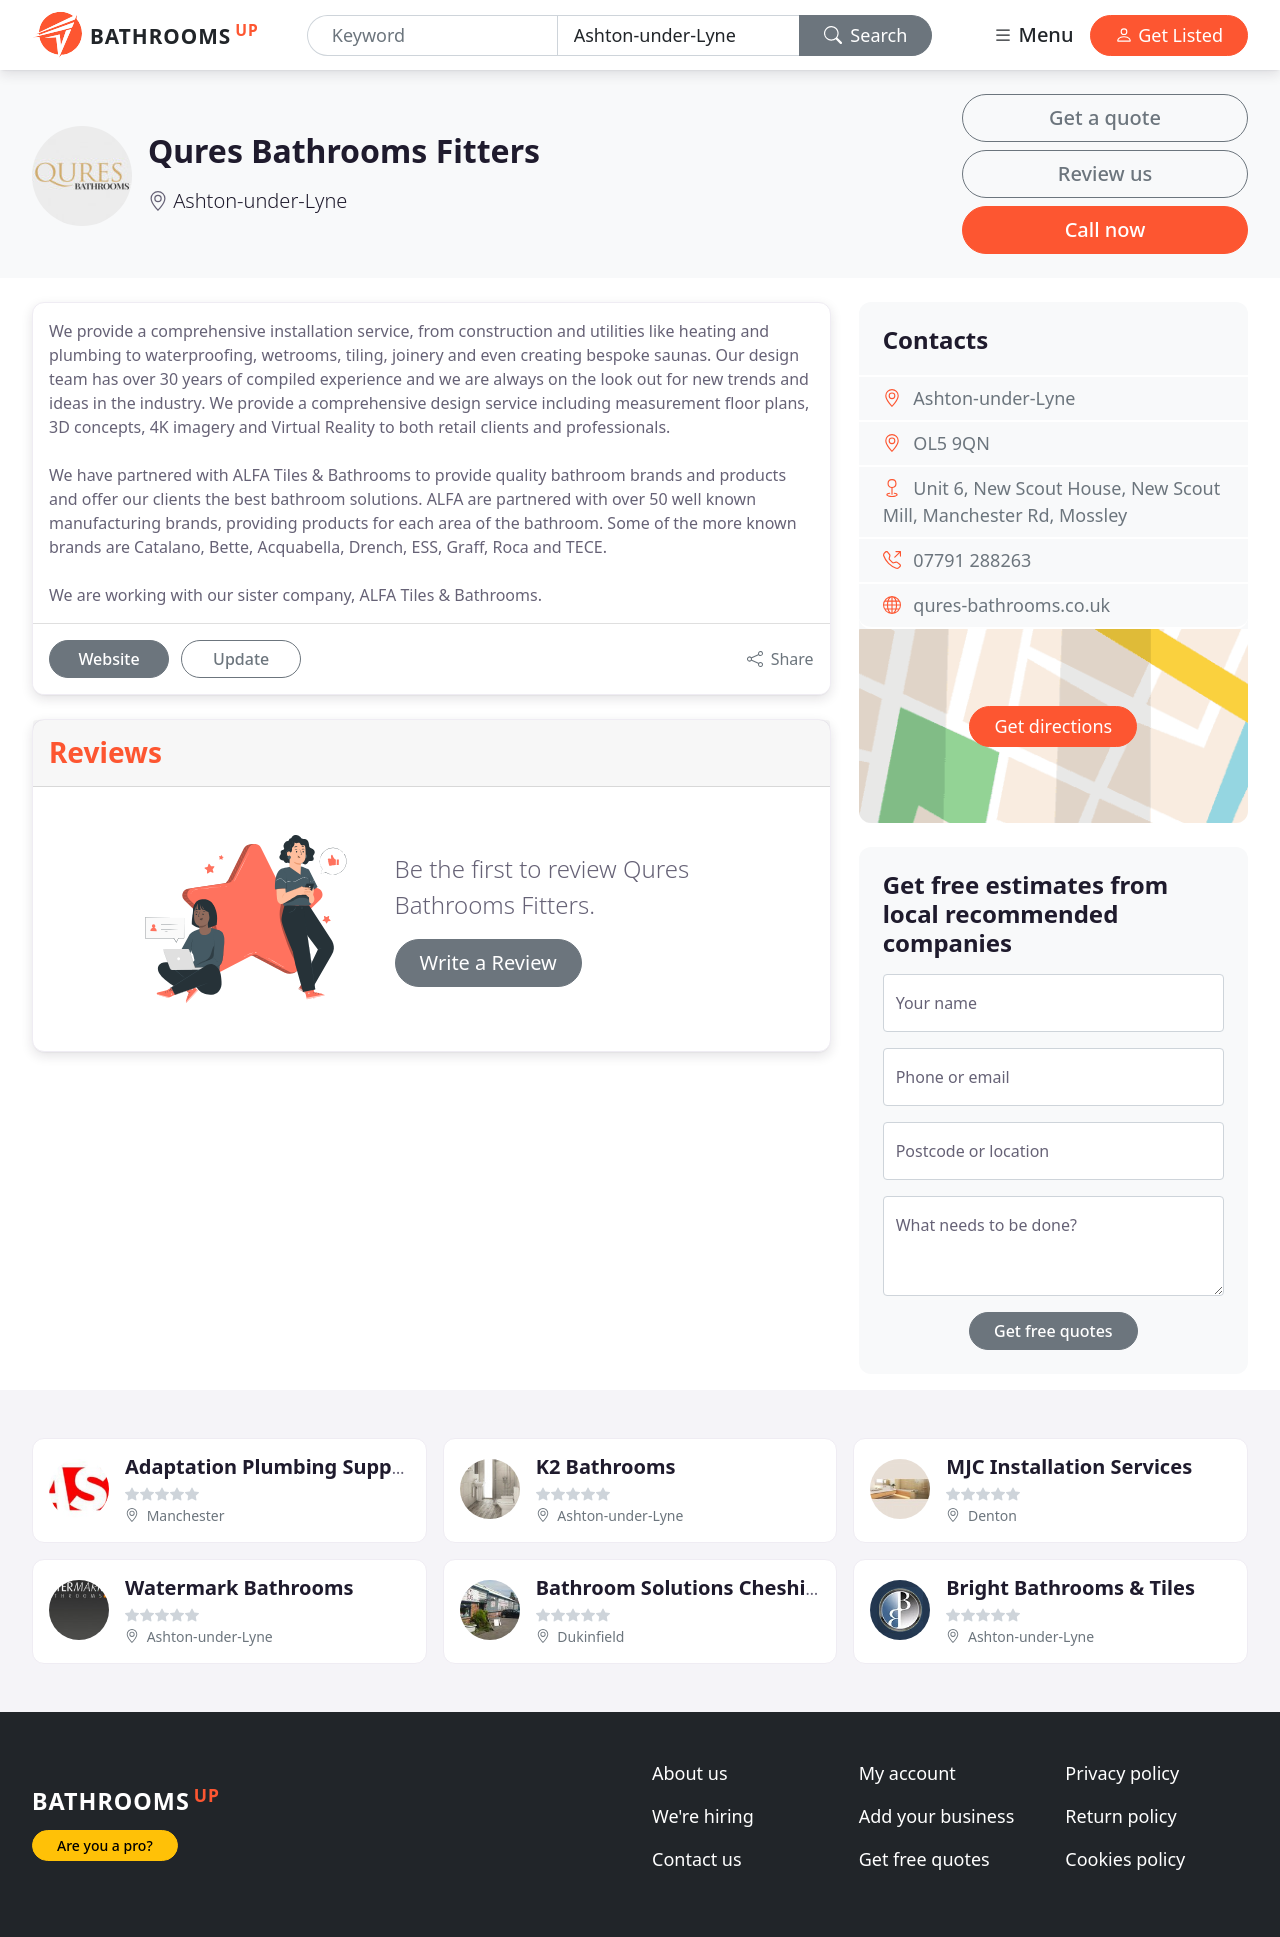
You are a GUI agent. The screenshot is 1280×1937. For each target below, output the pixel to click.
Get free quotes (1053, 1331)
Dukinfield (590, 1636)
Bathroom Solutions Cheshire (681, 1587)
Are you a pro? (105, 1845)
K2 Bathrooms (606, 1466)
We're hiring (703, 1816)
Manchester (186, 1515)
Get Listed (1169, 35)
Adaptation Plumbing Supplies (275, 1466)
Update (241, 659)
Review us (1105, 173)
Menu (1033, 34)
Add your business (937, 1816)
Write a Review (488, 962)
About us (690, 1773)
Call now (1105, 229)
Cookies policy (1125, 1859)
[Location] (678, 35)
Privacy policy (1122, 1773)
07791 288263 (972, 560)
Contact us (697, 1859)
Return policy (1120, 1816)
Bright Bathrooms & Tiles (1070, 1587)
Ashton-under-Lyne (260, 200)
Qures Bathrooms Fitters (344, 150)
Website (108, 659)
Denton (992, 1515)
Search (866, 35)
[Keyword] (432, 35)
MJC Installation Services (1069, 1466)
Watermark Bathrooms (239, 1587)
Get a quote (1105, 117)
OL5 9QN (951, 443)
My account (907, 1773)
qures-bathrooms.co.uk (1011, 605)
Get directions (1053, 726)
